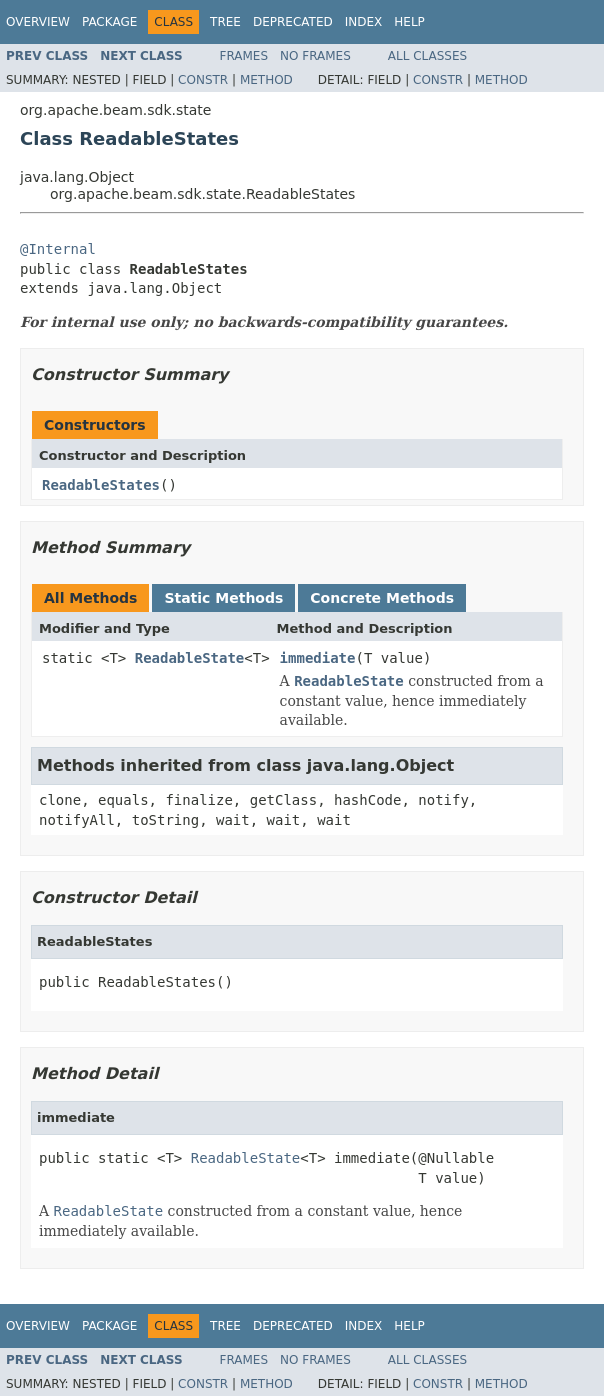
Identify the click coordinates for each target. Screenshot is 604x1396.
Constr (203, 80)
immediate (318, 658)
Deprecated (293, 22)
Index (364, 22)
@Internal (58, 249)
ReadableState (190, 658)
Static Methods (223, 598)
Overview (38, 22)
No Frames (315, 56)
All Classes (427, 56)
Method (266, 80)
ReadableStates (101, 485)
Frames (244, 56)
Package (109, 22)
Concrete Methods (382, 598)
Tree (225, 22)
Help (409, 22)
